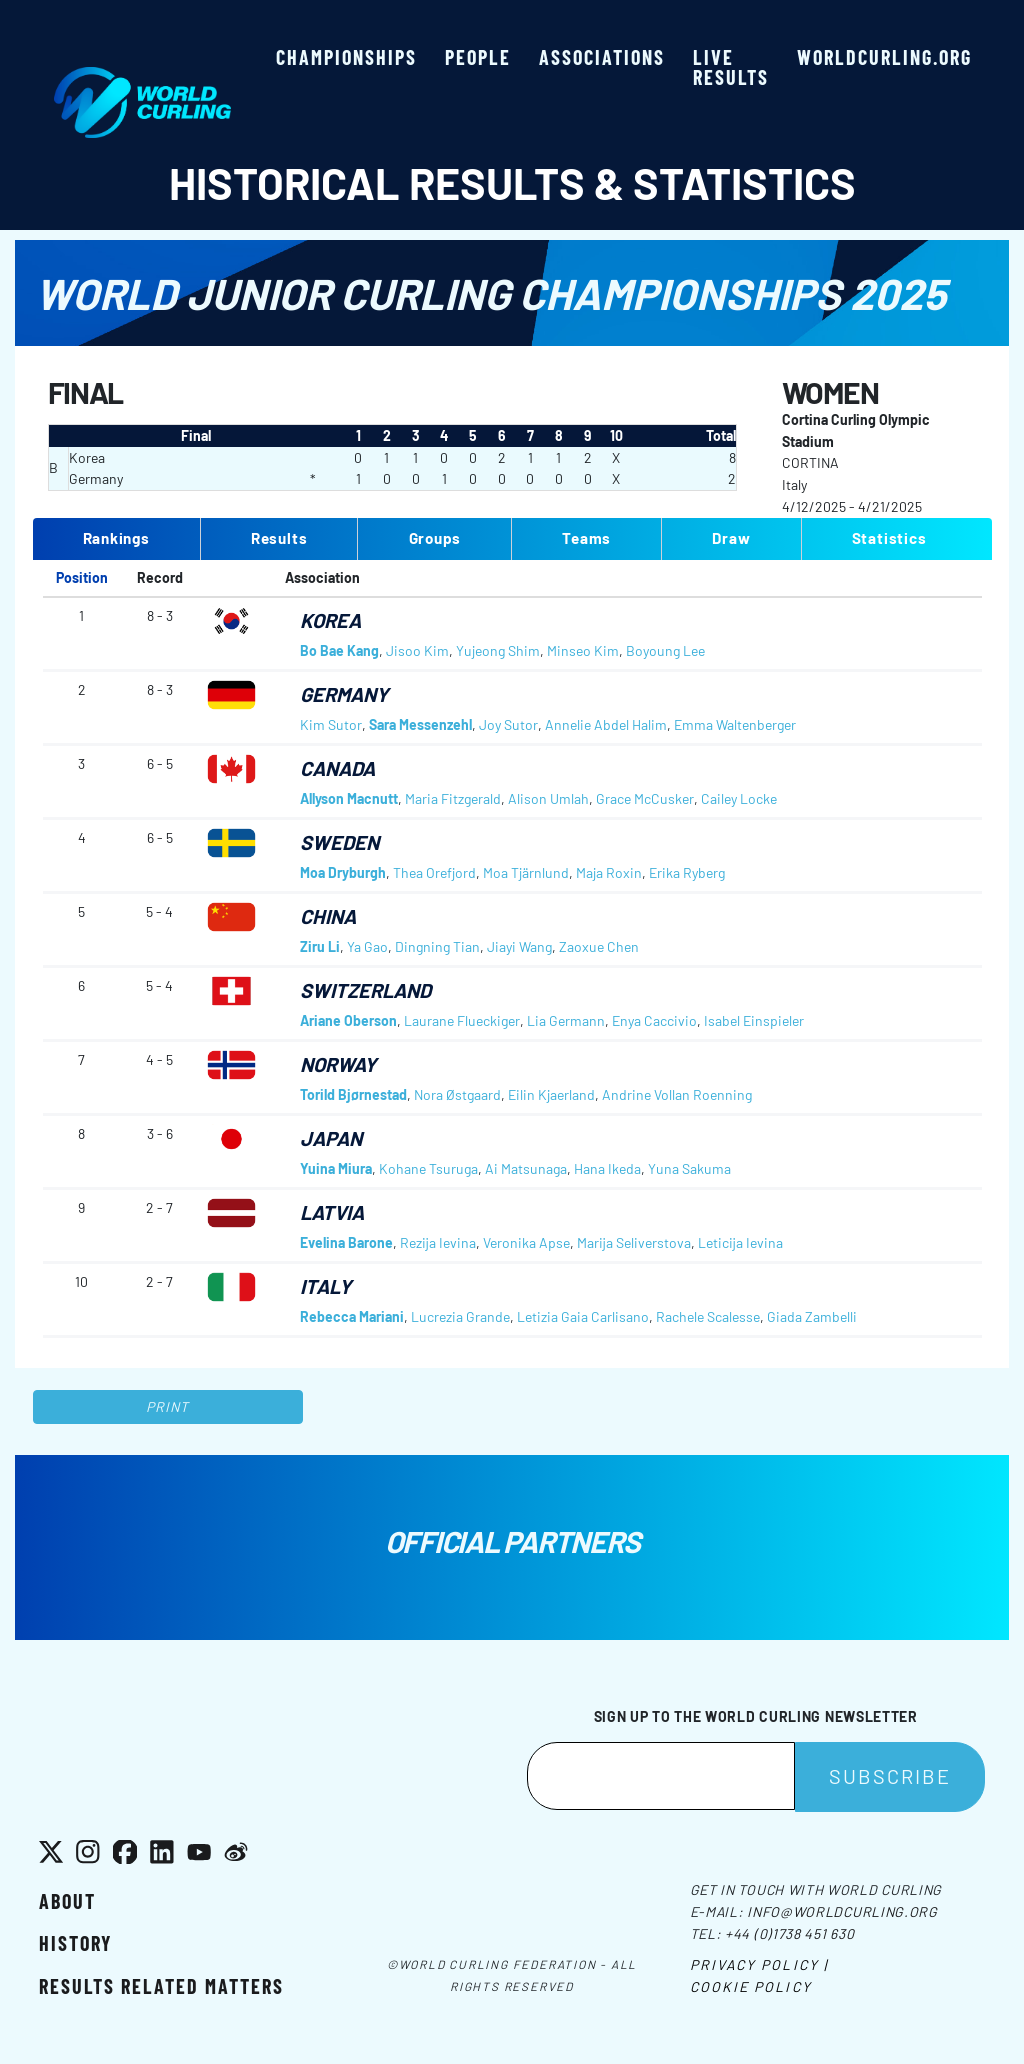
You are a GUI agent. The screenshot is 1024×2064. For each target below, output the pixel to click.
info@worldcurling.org (842, 1911)
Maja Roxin (609, 872)
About (67, 1901)
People (478, 57)
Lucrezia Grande (460, 1316)
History (75, 1943)
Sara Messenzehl (420, 724)
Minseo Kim (583, 650)
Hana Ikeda (607, 1168)
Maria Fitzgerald (453, 798)
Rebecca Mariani (352, 1316)
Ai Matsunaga (526, 1168)
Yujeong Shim (498, 650)
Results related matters (161, 1986)
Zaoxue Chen (599, 946)
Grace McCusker (645, 798)
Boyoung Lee (665, 650)
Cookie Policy (751, 1986)
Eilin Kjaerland (551, 1094)
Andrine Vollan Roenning (677, 1094)
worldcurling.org (884, 57)
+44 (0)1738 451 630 (789, 1933)
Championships (346, 57)
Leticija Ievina (740, 1242)
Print (168, 1406)
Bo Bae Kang (339, 650)
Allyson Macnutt (349, 798)
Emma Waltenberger (735, 724)
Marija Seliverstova (634, 1242)
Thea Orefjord (434, 872)
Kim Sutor (331, 724)
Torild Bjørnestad (353, 1094)
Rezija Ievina (438, 1242)
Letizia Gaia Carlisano (583, 1316)
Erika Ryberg (687, 872)
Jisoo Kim (417, 650)
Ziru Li (320, 946)
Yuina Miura (336, 1168)
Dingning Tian (437, 946)
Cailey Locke (739, 798)
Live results (731, 67)
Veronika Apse (526, 1242)
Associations (602, 57)
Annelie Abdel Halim (606, 724)
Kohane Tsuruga (428, 1168)
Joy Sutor (508, 724)
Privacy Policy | (759, 1964)
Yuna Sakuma (689, 1168)
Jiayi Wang (519, 946)
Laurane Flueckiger (462, 1020)
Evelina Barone (346, 1242)
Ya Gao (367, 946)
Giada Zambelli (812, 1316)
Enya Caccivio (654, 1020)
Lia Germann (566, 1020)
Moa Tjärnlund (526, 872)
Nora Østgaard (457, 1094)
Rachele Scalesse (708, 1316)
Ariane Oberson (348, 1020)
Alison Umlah (548, 798)
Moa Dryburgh (343, 872)
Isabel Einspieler (754, 1020)
